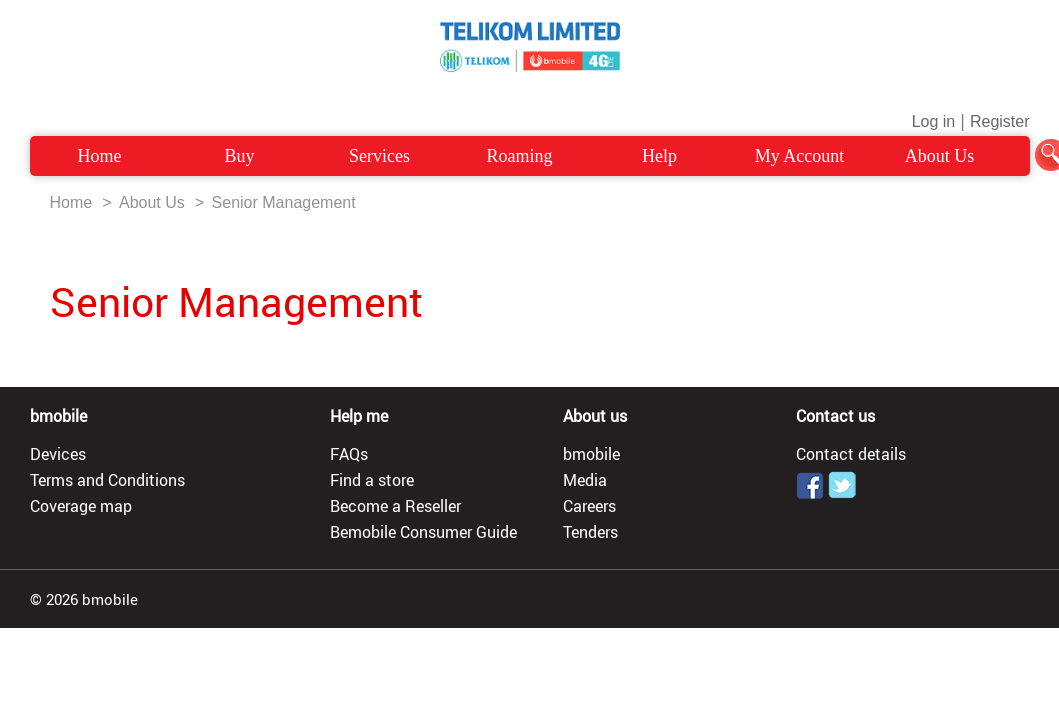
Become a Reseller (395, 506)
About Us (940, 156)
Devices (58, 454)
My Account (800, 156)
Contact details (851, 454)
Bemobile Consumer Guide (423, 532)
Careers (589, 506)
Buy (239, 156)
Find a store (372, 480)
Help (659, 156)
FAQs (349, 454)
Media (585, 480)
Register (1000, 121)
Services (379, 156)
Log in (934, 121)
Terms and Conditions (107, 480)
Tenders (590, 532)
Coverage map (81, 506)
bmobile (591, 454)
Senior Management (284, 202)
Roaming (520, 156)
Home (100, 156)
